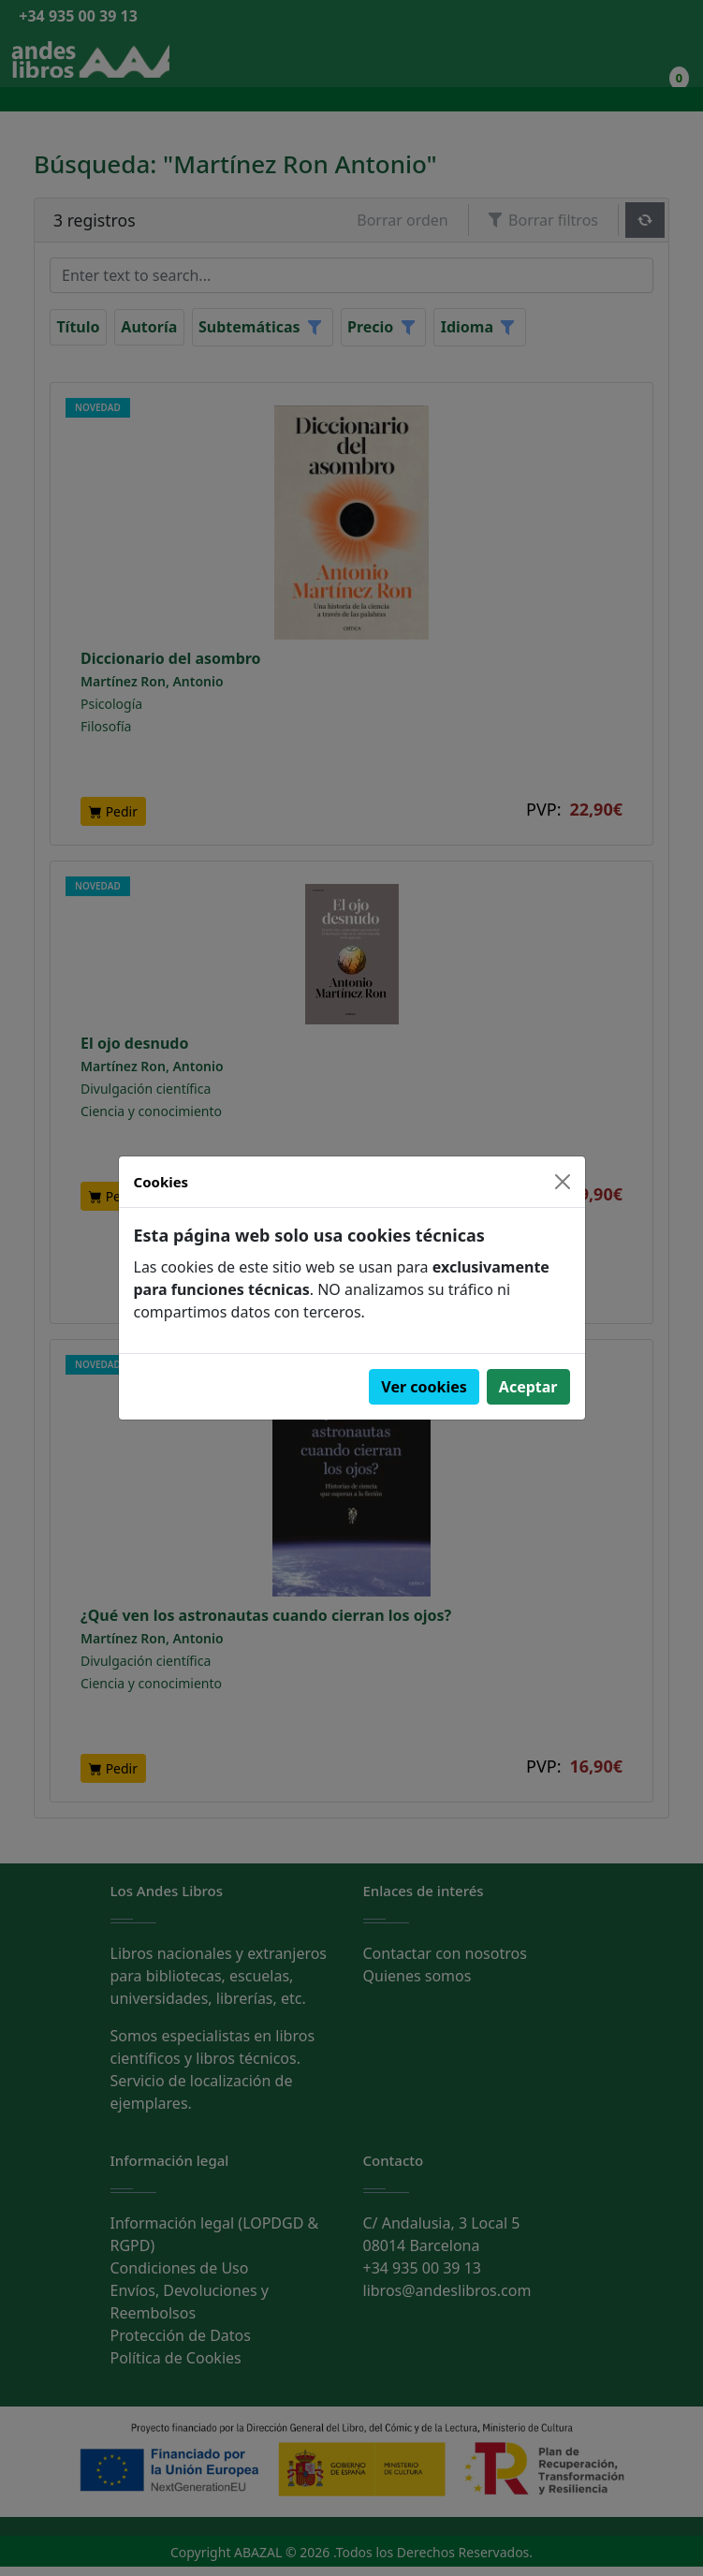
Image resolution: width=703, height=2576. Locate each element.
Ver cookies (424, 1386)
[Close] (563, 1182)
